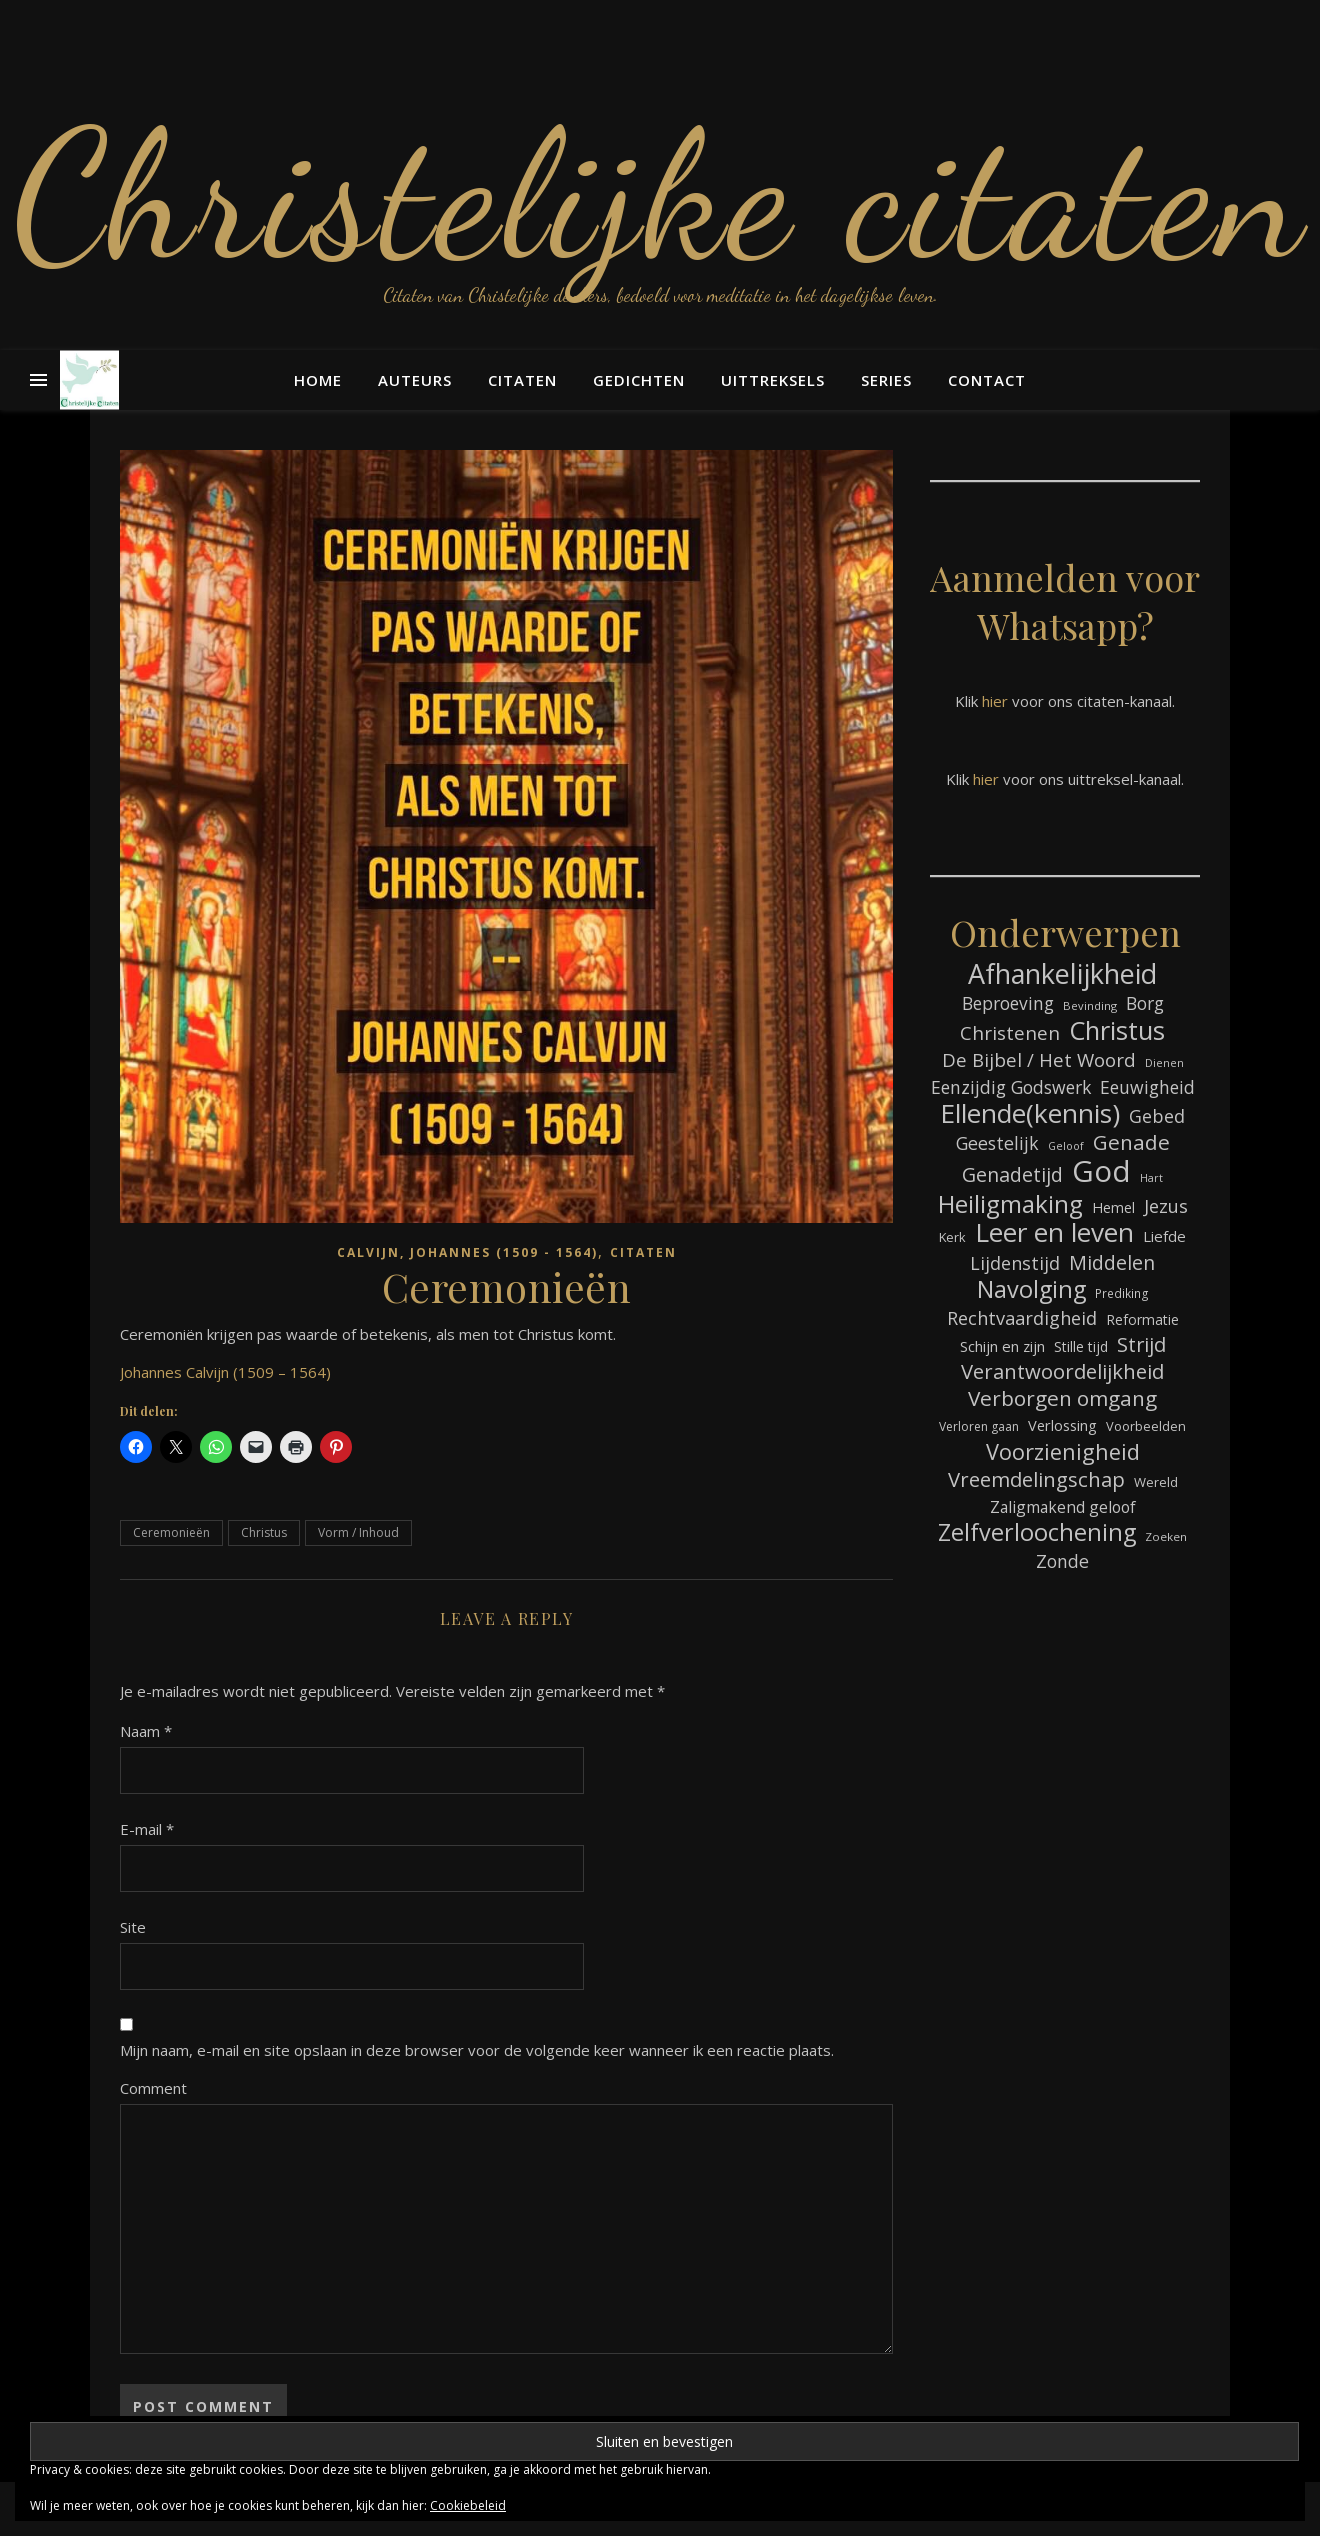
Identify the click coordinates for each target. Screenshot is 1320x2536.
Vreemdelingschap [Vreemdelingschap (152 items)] (1036, 1479)
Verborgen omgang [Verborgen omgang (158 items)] (1062, 1398)
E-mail (147, 1829)
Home (318, 380)
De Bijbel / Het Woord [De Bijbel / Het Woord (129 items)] (1039, 1059)
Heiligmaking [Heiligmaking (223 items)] (1010, 1203)
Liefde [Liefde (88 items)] (1164, 1236)
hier (995, 701)
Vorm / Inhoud (358, 1532)
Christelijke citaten (660, 195)
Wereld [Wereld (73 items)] (1156, 1482)
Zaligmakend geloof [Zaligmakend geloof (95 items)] (1063, 1507)
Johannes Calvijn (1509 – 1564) (225, 1372)
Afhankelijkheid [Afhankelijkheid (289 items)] (1062, 973)
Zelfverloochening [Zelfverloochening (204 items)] (1037, 1532)
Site (133, 1927)
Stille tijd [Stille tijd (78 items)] (1081, 1346)
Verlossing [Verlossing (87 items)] (1062, 1425)
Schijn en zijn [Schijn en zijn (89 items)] (1002, 1346)
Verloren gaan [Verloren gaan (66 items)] (979, 1426)
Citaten (522, 380)
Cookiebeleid (468, 2505)
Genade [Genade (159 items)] (1131, 1142)
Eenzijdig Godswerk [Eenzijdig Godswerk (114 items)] (1011, 1087)
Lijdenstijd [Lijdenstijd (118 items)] (1015, 1263)
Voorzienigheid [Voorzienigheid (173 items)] (1063, 1451)
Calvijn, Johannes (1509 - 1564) (467, 1252)
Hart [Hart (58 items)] (1151, 1178)
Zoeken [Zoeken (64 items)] (1166, 1536)
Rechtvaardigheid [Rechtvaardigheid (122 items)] (1022, 1318)
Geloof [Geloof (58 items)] (1066, 1146)
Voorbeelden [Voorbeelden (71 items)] (1146, 1426)
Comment (153, 2088)
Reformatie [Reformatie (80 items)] (1142, 1319)
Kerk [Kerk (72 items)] (952, 1237)
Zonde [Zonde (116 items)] (1062, 1561)
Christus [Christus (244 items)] (1117, 1030)
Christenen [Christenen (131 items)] (1010, 1033)
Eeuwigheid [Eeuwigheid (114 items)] (1147, 1087)
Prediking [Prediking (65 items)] (1122, 1293)
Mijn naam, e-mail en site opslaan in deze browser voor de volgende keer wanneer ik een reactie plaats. (477, 2050)
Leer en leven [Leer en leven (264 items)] (1054, 1232)
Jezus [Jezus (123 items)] (1166, 1206)
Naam (146, 1731)
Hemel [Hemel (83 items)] (1113, 1207)
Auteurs (415, 380)
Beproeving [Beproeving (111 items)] (1008, 1003)
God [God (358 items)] (1101, 1171)
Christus (264, 1532)
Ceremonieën (171, 1532)
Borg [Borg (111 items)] (1145, 1003)
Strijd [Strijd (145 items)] (1141, 1344)
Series (886, 380)
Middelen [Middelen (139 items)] (1112, 1262)
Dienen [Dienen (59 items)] (1164, 1062)
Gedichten (639, 380)
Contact (987, 380)
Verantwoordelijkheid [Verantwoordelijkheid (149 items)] (1062, 1371)
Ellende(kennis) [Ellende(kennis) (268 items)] (1030, 1113)
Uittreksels (773, 380)
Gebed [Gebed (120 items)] (1157, 1116)
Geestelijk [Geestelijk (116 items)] (997, 1143)
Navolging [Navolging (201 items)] (1031, 1289)
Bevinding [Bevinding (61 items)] (1090, 1005)
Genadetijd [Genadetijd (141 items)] (1012, 1174)
